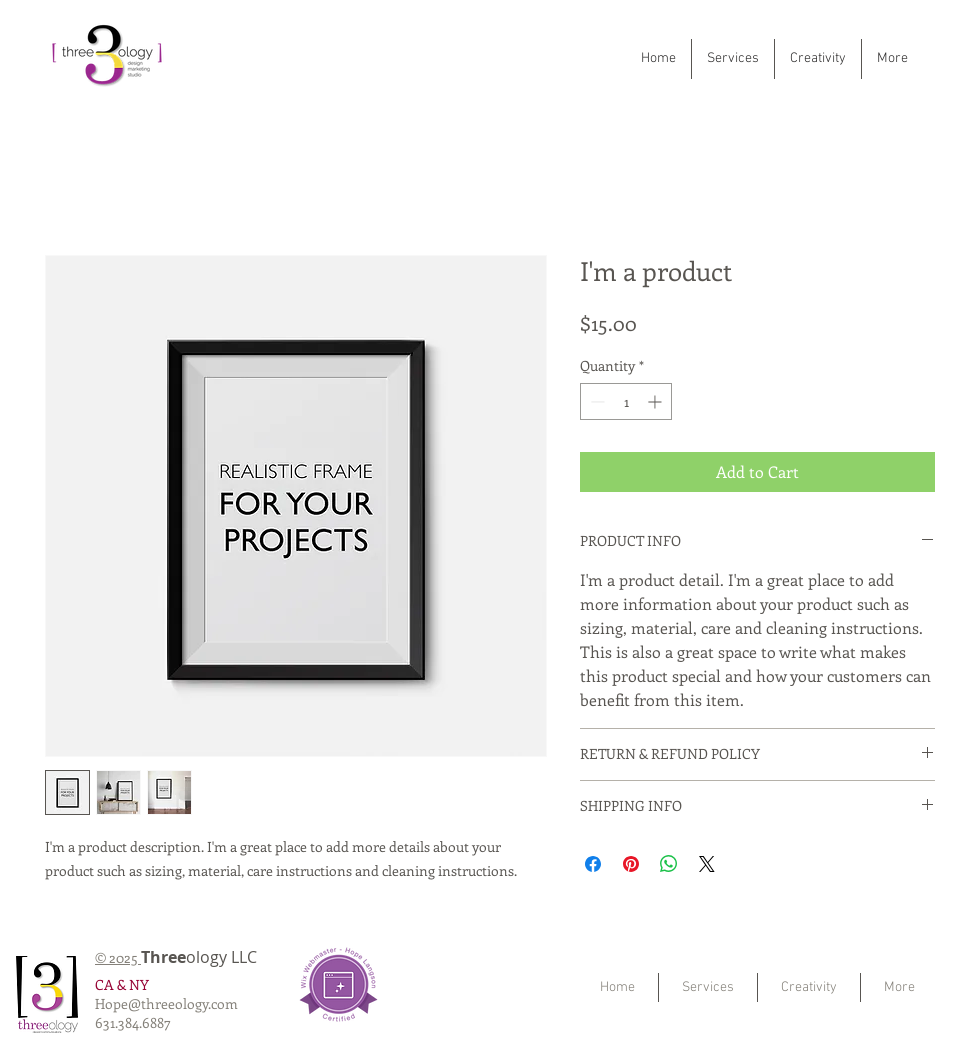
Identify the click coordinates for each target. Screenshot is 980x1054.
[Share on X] (707, 864)
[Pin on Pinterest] (631, 864)
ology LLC (209, 957)
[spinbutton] (626, 401)
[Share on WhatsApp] (669, 864)
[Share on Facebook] (593, 864)
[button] (733, 59)
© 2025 (118, 957)
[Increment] (656, 401)
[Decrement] (595, 401)
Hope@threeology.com (166, 1003)
